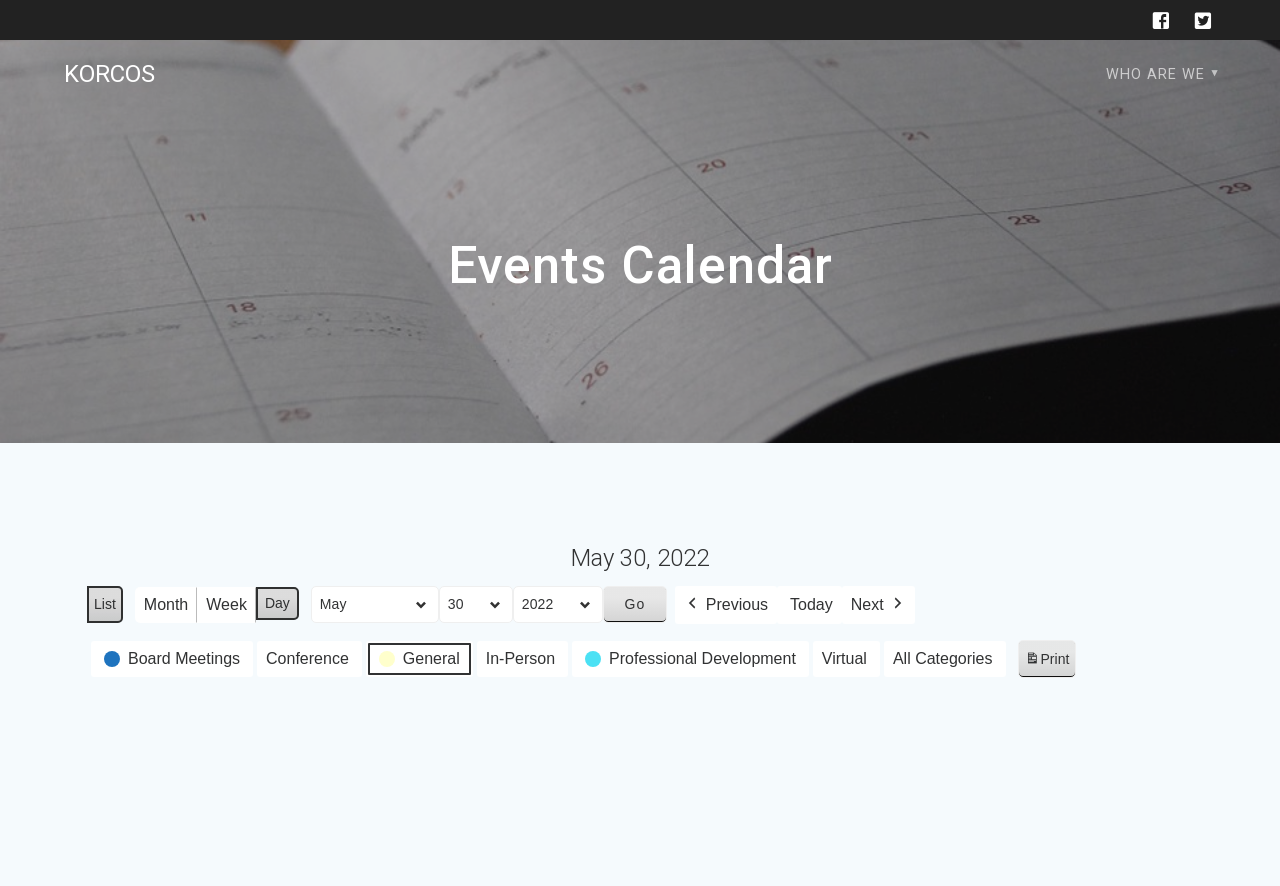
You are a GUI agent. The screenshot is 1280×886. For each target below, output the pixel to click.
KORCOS (109, 74)
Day (277, 603)
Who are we (1155, 74)
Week (226, 604)
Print (1047, 662)
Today (811, 604)
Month (166, 604)
